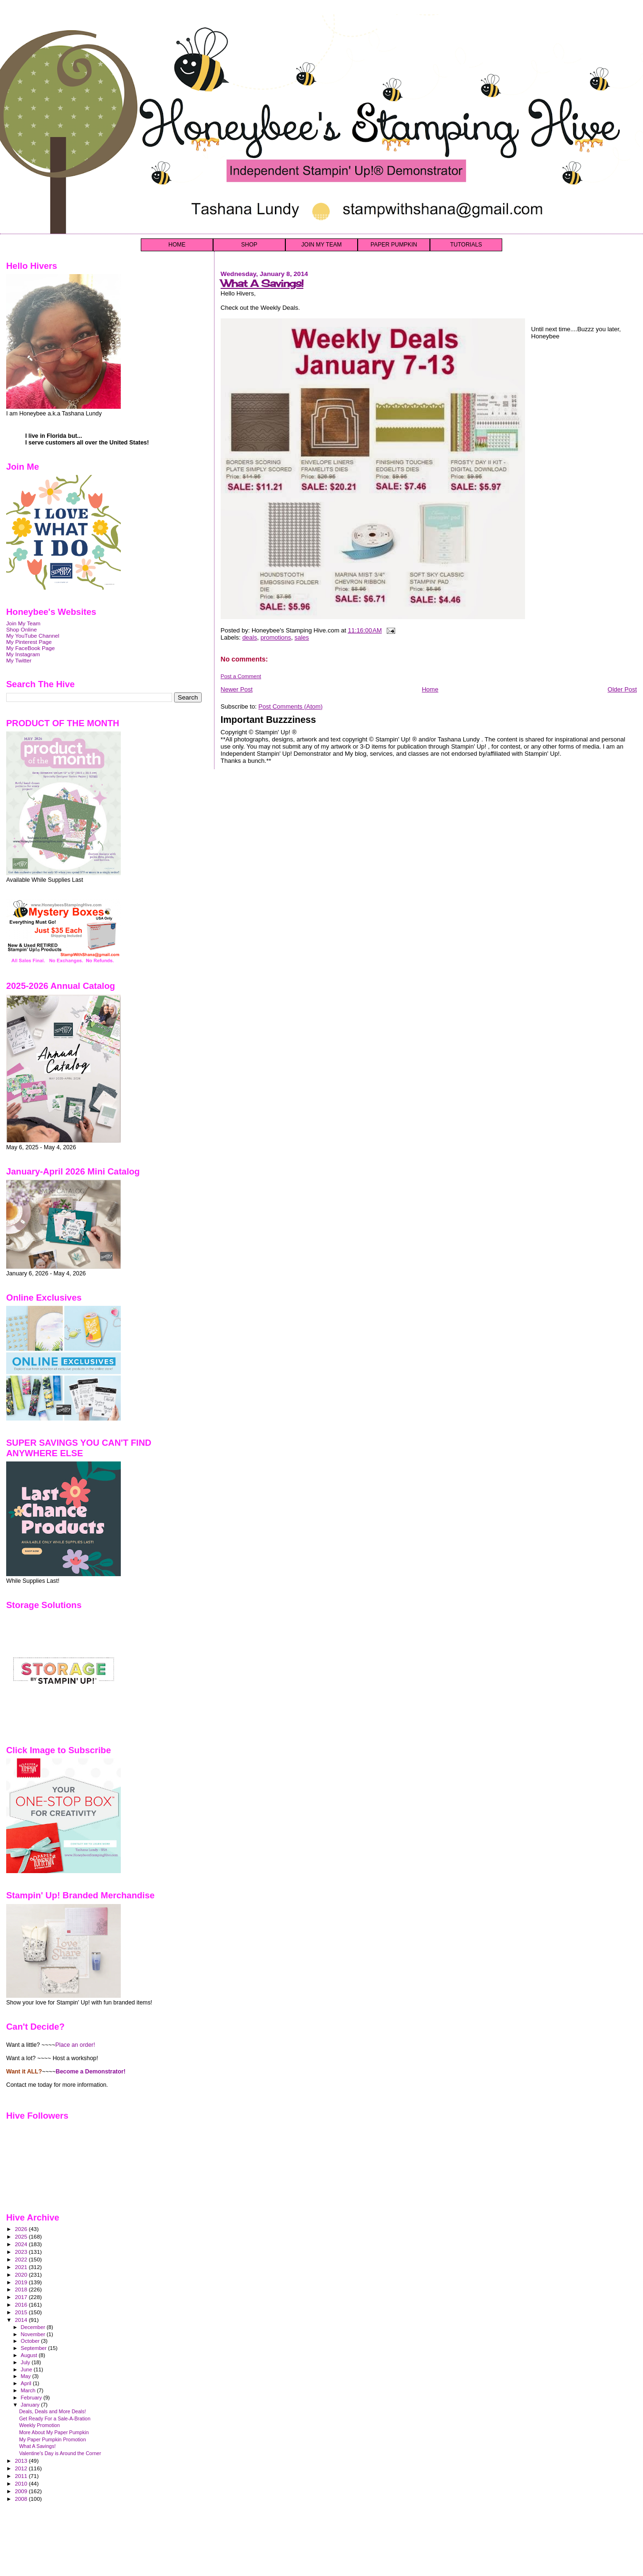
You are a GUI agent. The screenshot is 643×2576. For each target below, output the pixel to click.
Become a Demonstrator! (91, 2071)
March (29, 2390)
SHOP (249, 244)
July (26, 2362)
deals (249, 637)
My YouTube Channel (32, 635)
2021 (22, 2267)
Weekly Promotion (39, 2425)
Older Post (622, 689)
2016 (22, 2304)
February (32, 2397)
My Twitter (18, 660)
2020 (22, 2274)
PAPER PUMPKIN (393, 244)
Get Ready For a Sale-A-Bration (54, 2418)
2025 (22, 2236)
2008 (22, 2499)
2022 (22, 2259)
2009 (22, 2491)
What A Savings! (262, 283)
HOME (176, 244)
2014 (22, 2320)
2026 (22, 2229)
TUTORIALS (466, 244)
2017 (22, 2297)
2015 (22, 2312)
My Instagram (23, 654)
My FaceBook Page (30, 648)
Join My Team (23, 623)
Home (430, 689)
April (27, 2383)
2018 (22, 2289)
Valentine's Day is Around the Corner (60, 2453)
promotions (276, 637)
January (31, 2405)
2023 (22, 2252)
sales (301, 637)
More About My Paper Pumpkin (53, 2432)
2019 (22, 2282)
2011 (22, 2476)
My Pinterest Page (29, 642)
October (31, 2341)
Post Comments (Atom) (290, 706)
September (35, 2348)
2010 (22, 2483)
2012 (22, 2468)
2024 (22, 2244)
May (26, 2376)
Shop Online (21, 629)
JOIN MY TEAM (322, 244)
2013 (22, 2461)
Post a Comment (241, 676)
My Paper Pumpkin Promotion (52, 2439)
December (34, 2327)
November (34, 2334)
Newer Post (237, 689)
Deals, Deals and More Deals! (52, 2411)
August (30, 2355)
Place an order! (75, 2045)
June (27, 2369)
